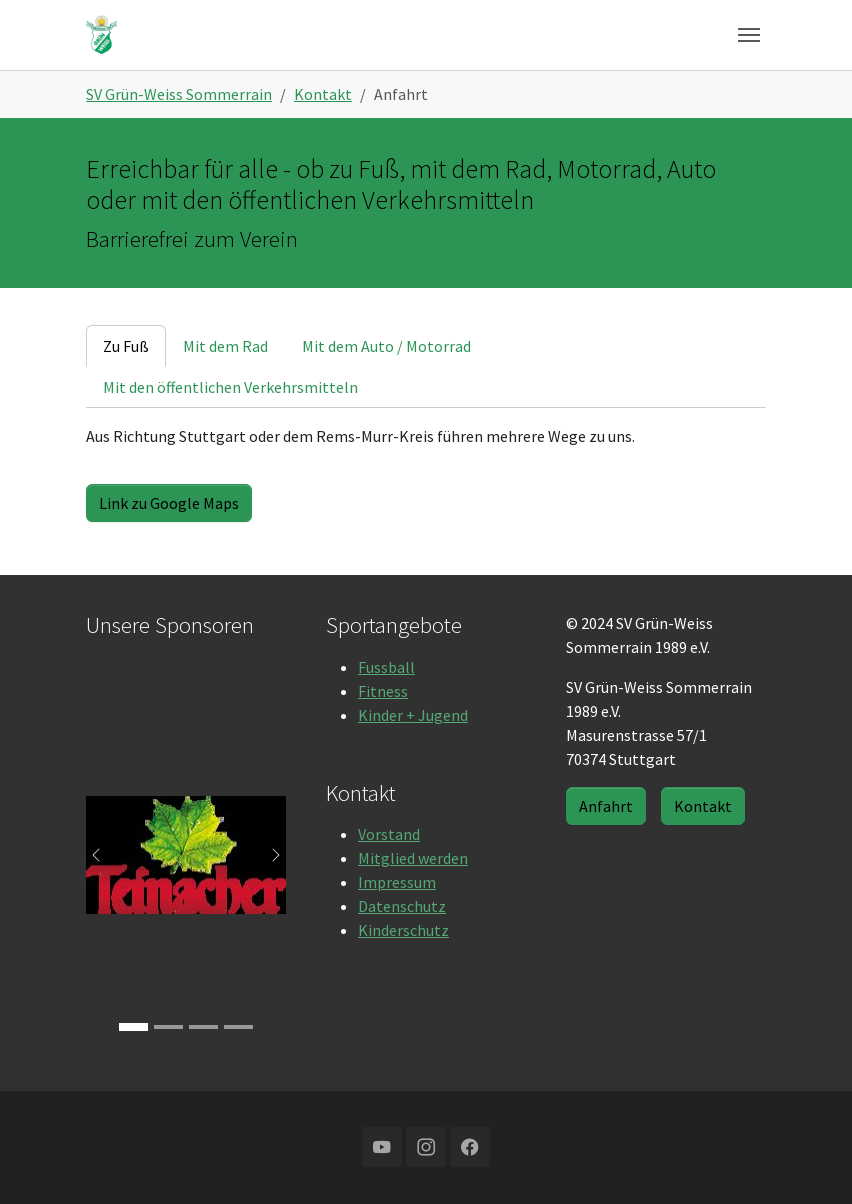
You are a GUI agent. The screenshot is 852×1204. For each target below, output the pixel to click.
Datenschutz (402, 906)
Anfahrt (606, 806)
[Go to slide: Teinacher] (133, 1027)
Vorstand (389, 834)
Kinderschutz (403, 930)
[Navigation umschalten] (749, 35)
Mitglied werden (413, 858)
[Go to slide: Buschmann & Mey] (203, 1027)
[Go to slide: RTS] (168, 1027)
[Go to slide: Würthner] (238, 1027)
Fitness (383, 691)
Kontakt (703, 806)
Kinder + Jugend (413, 715)
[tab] (126, 346)
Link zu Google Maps (169, 503)
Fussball (386, 667)
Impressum (397, 882)
